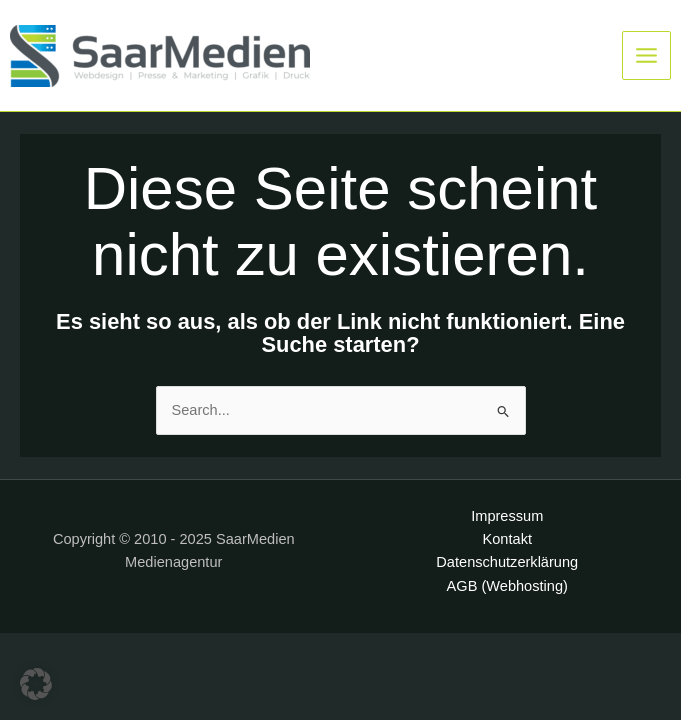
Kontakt (507, 539)
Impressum (507, 516)
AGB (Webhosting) (507, 586)
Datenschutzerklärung (507, 562)
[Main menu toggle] (646, 55)
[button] (36, 684)
